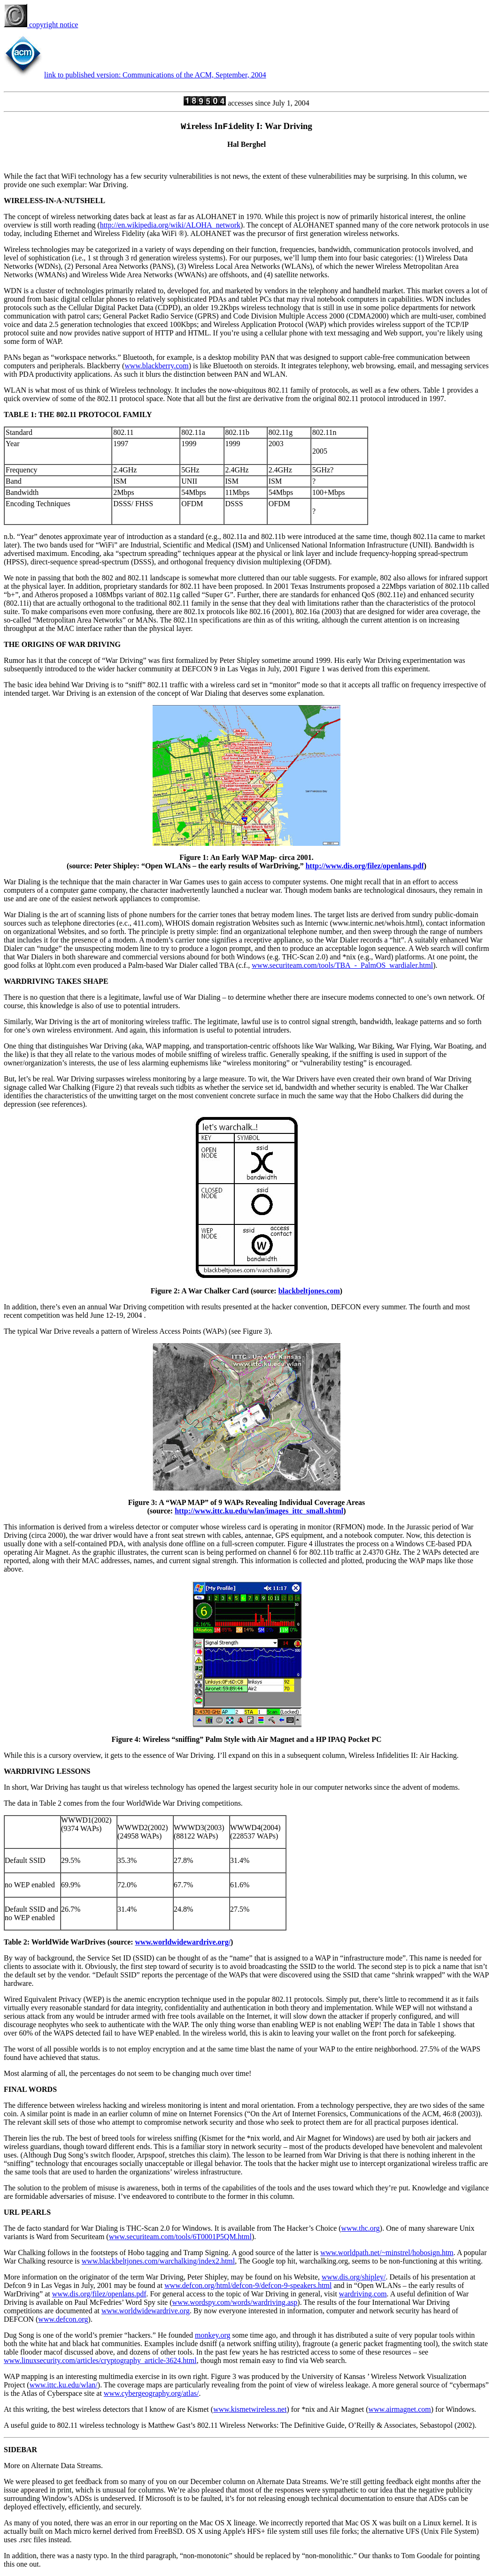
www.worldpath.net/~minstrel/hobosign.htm (387, 2253)
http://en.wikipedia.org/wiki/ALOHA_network (170, 225)
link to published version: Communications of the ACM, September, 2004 (155, 75)
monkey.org (213, 2335)
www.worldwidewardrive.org (145, 2311)
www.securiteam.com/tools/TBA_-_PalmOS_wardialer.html (342, 965)
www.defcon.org (63, 2319)
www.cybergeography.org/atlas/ (151, 2393)
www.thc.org (360, 2228)
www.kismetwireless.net (249, 2409)
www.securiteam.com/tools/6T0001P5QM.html (180, 2237)
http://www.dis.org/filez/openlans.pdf (365, 866)
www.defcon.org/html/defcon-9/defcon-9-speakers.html (247, 2285)
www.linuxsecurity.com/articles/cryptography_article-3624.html (100, 2360)
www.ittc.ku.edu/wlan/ (64, 2385)
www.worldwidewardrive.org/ (183, 1942)
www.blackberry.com (156, 366)
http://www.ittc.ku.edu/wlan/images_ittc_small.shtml (259, 1511)
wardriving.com (363, 2294)
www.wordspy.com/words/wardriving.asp (235, 2302)
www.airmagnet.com (400, 2409)
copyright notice (41, 25)
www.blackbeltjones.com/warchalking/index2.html (158, 2261)
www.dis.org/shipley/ (353, 2277)
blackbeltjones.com (309, 1291)
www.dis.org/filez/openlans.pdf (99, 2294)
